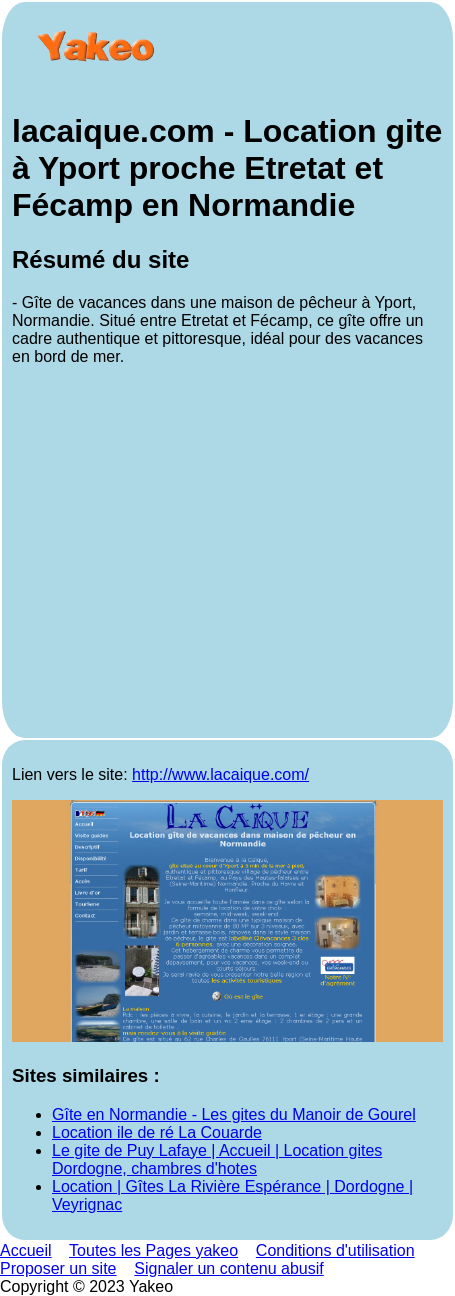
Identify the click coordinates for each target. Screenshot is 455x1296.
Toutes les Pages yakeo (153, 1250)
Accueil (26, 1250)
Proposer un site (58, 1268)
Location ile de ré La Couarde (157, 1132)
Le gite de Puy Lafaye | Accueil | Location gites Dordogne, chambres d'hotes (217, 1159)
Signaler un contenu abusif (228, 1268)
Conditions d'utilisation (335, 1250)
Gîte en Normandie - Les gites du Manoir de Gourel (234, 1114)
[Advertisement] (227, 555)
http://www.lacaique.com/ (220, 774)
